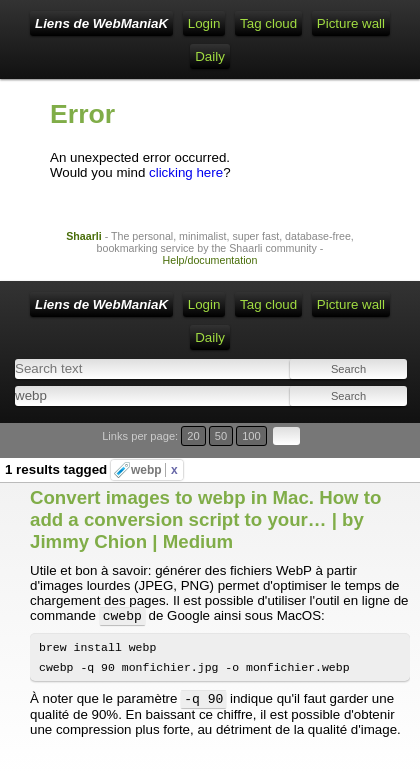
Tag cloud (268, 23)
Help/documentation (210, 260)
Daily (210, 56)
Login (204, 23)
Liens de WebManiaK (101, 23)
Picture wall (351, 23)
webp (154, 470)
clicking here (186, 172)
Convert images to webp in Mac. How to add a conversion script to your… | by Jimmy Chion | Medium (205, 519)
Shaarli (84, 236)
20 (193, 436)
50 (221, 436)
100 (251, 436)
